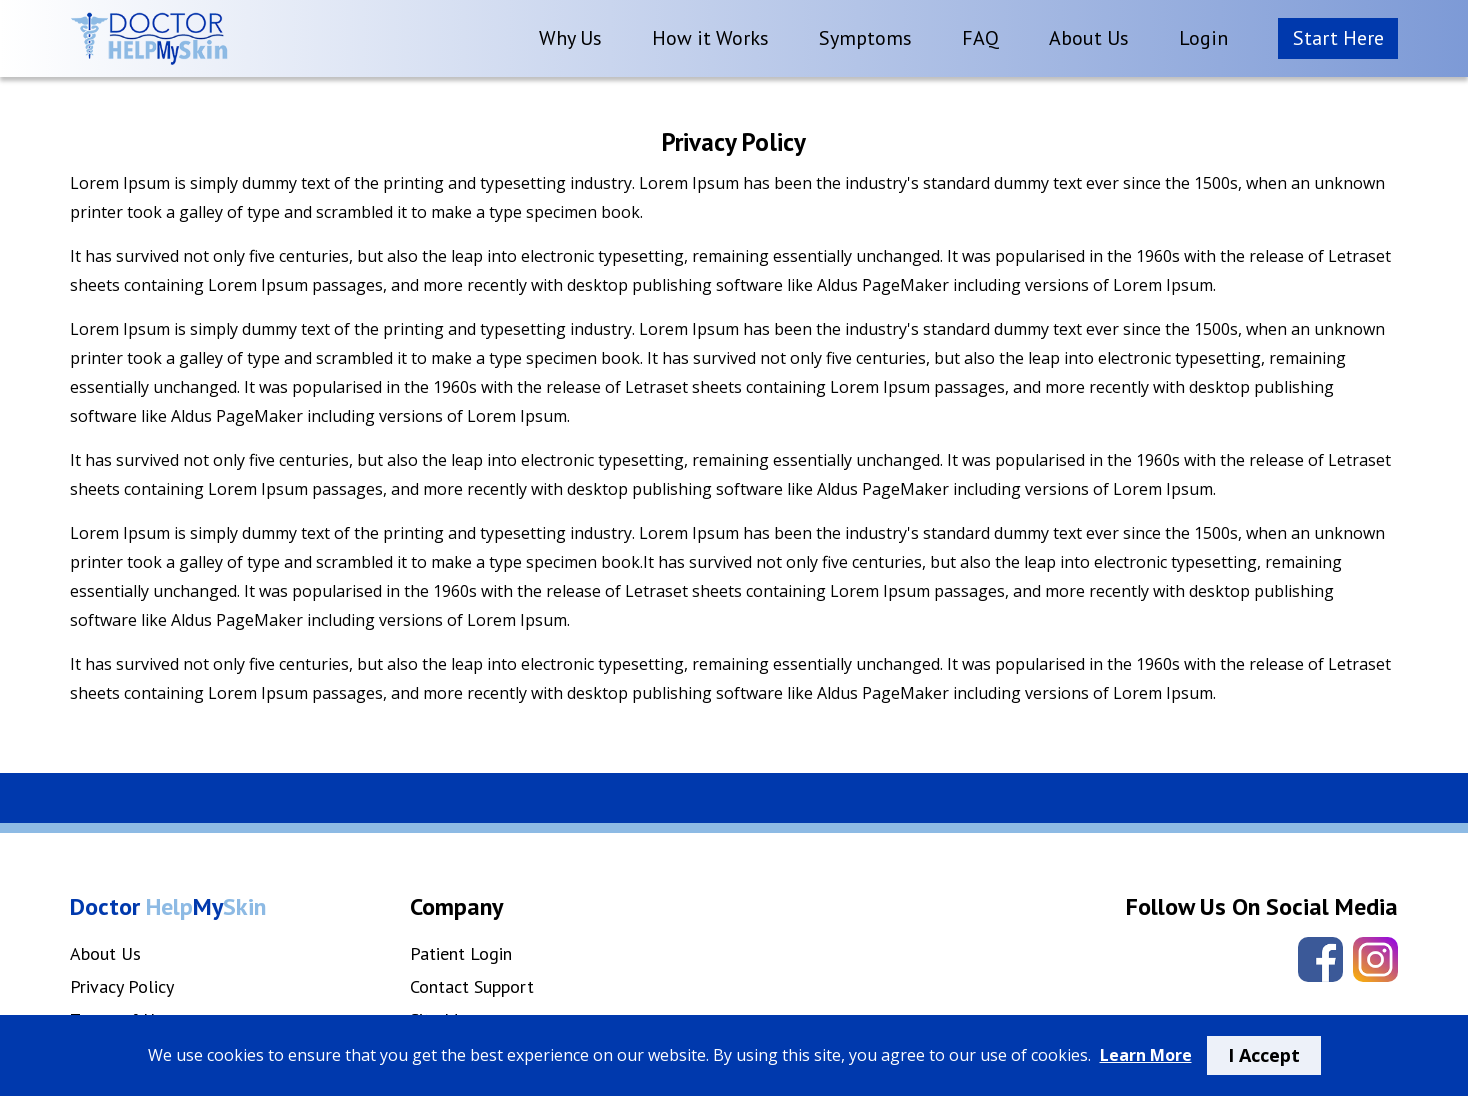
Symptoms (865, 38)
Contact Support (472, 986)
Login (1203, 38)
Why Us (570, 38)
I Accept (1264, 1055)
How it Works (710, 38)
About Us (1089, 38)
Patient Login (461, 953)
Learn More (1146, 1055)
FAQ (980, 38)
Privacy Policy (122, 986)
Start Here (1338, 38)
